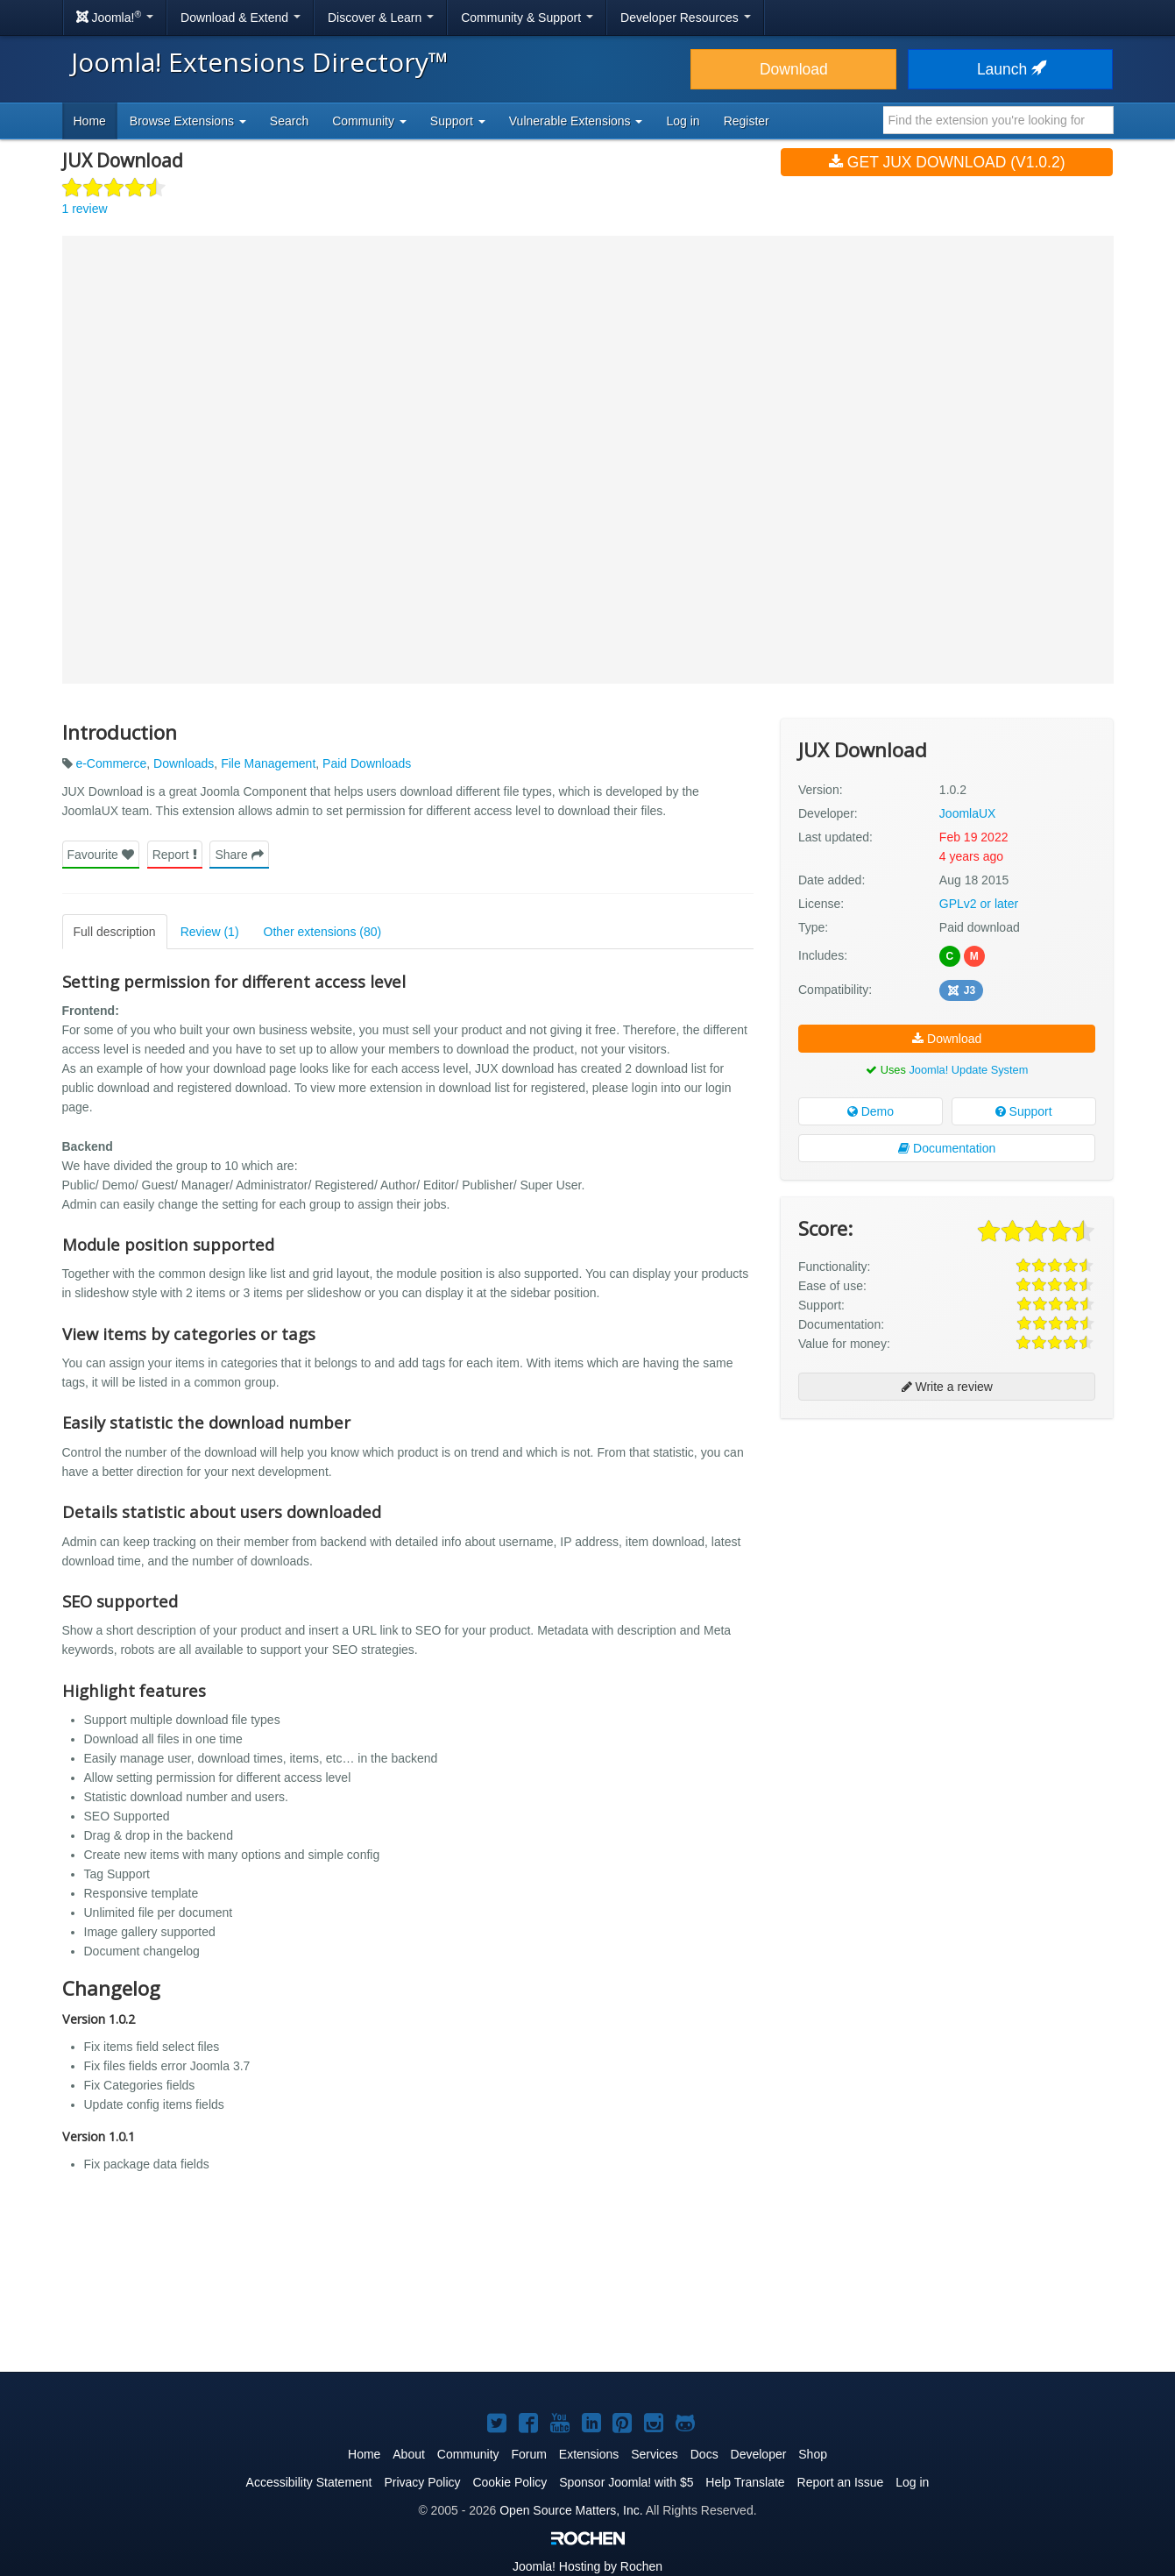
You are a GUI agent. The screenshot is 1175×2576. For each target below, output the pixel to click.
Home (90, 121)
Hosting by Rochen (587, 2566)
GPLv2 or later (978, 904)
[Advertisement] (947, 1545)
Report (174, 855)
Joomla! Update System (968, 1069)
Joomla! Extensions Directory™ (260, 62)
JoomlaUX (967, 813)
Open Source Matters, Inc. (570, 2510)
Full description (115, 932)
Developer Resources (685, 18)
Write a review (947, 1387)
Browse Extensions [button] (188, 121)
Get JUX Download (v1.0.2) (947, 162)
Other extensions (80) (323, 932)
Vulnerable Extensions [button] (576, 121)
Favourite (100, 855)
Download (794, 69)
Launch (1010, 69)
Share (239, 855)
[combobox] (998, 120)
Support (1023, 1111)
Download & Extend (240, 18)
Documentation (946, 1148)
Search (289, 121)
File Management (268, 763)
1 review (85, 209)
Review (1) (209, 932)
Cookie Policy (509, 2482)
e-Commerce (110, 763)
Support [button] (457, 121)
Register (746, 121)
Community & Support (527, 18)
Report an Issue (840, 2482)
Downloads (183, 763)
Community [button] (369, 121)
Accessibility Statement (309, 2482)
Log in (682, 121)
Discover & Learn (381, 18)
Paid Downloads (366, 763)
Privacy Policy (422, 2482)
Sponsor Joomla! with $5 (626, 2482)
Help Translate (744, 2482)
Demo (870, 1111)
